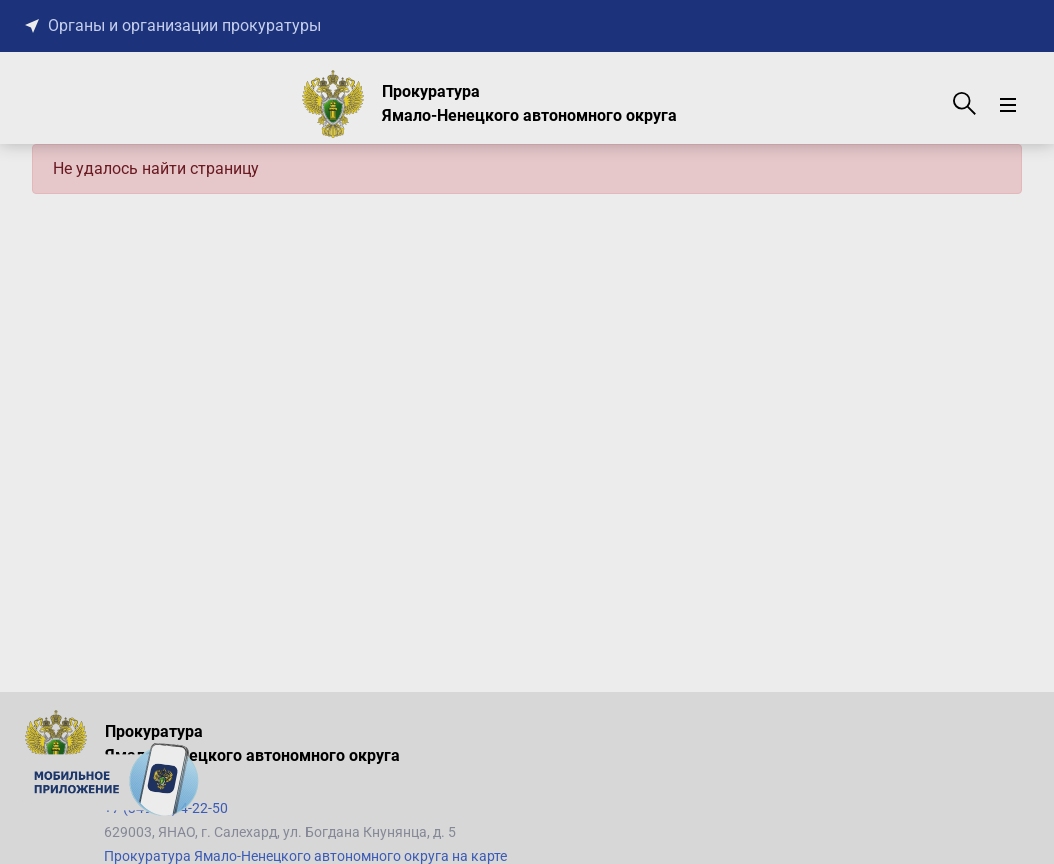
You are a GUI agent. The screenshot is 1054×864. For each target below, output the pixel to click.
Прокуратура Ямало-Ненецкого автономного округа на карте (305, 856)
